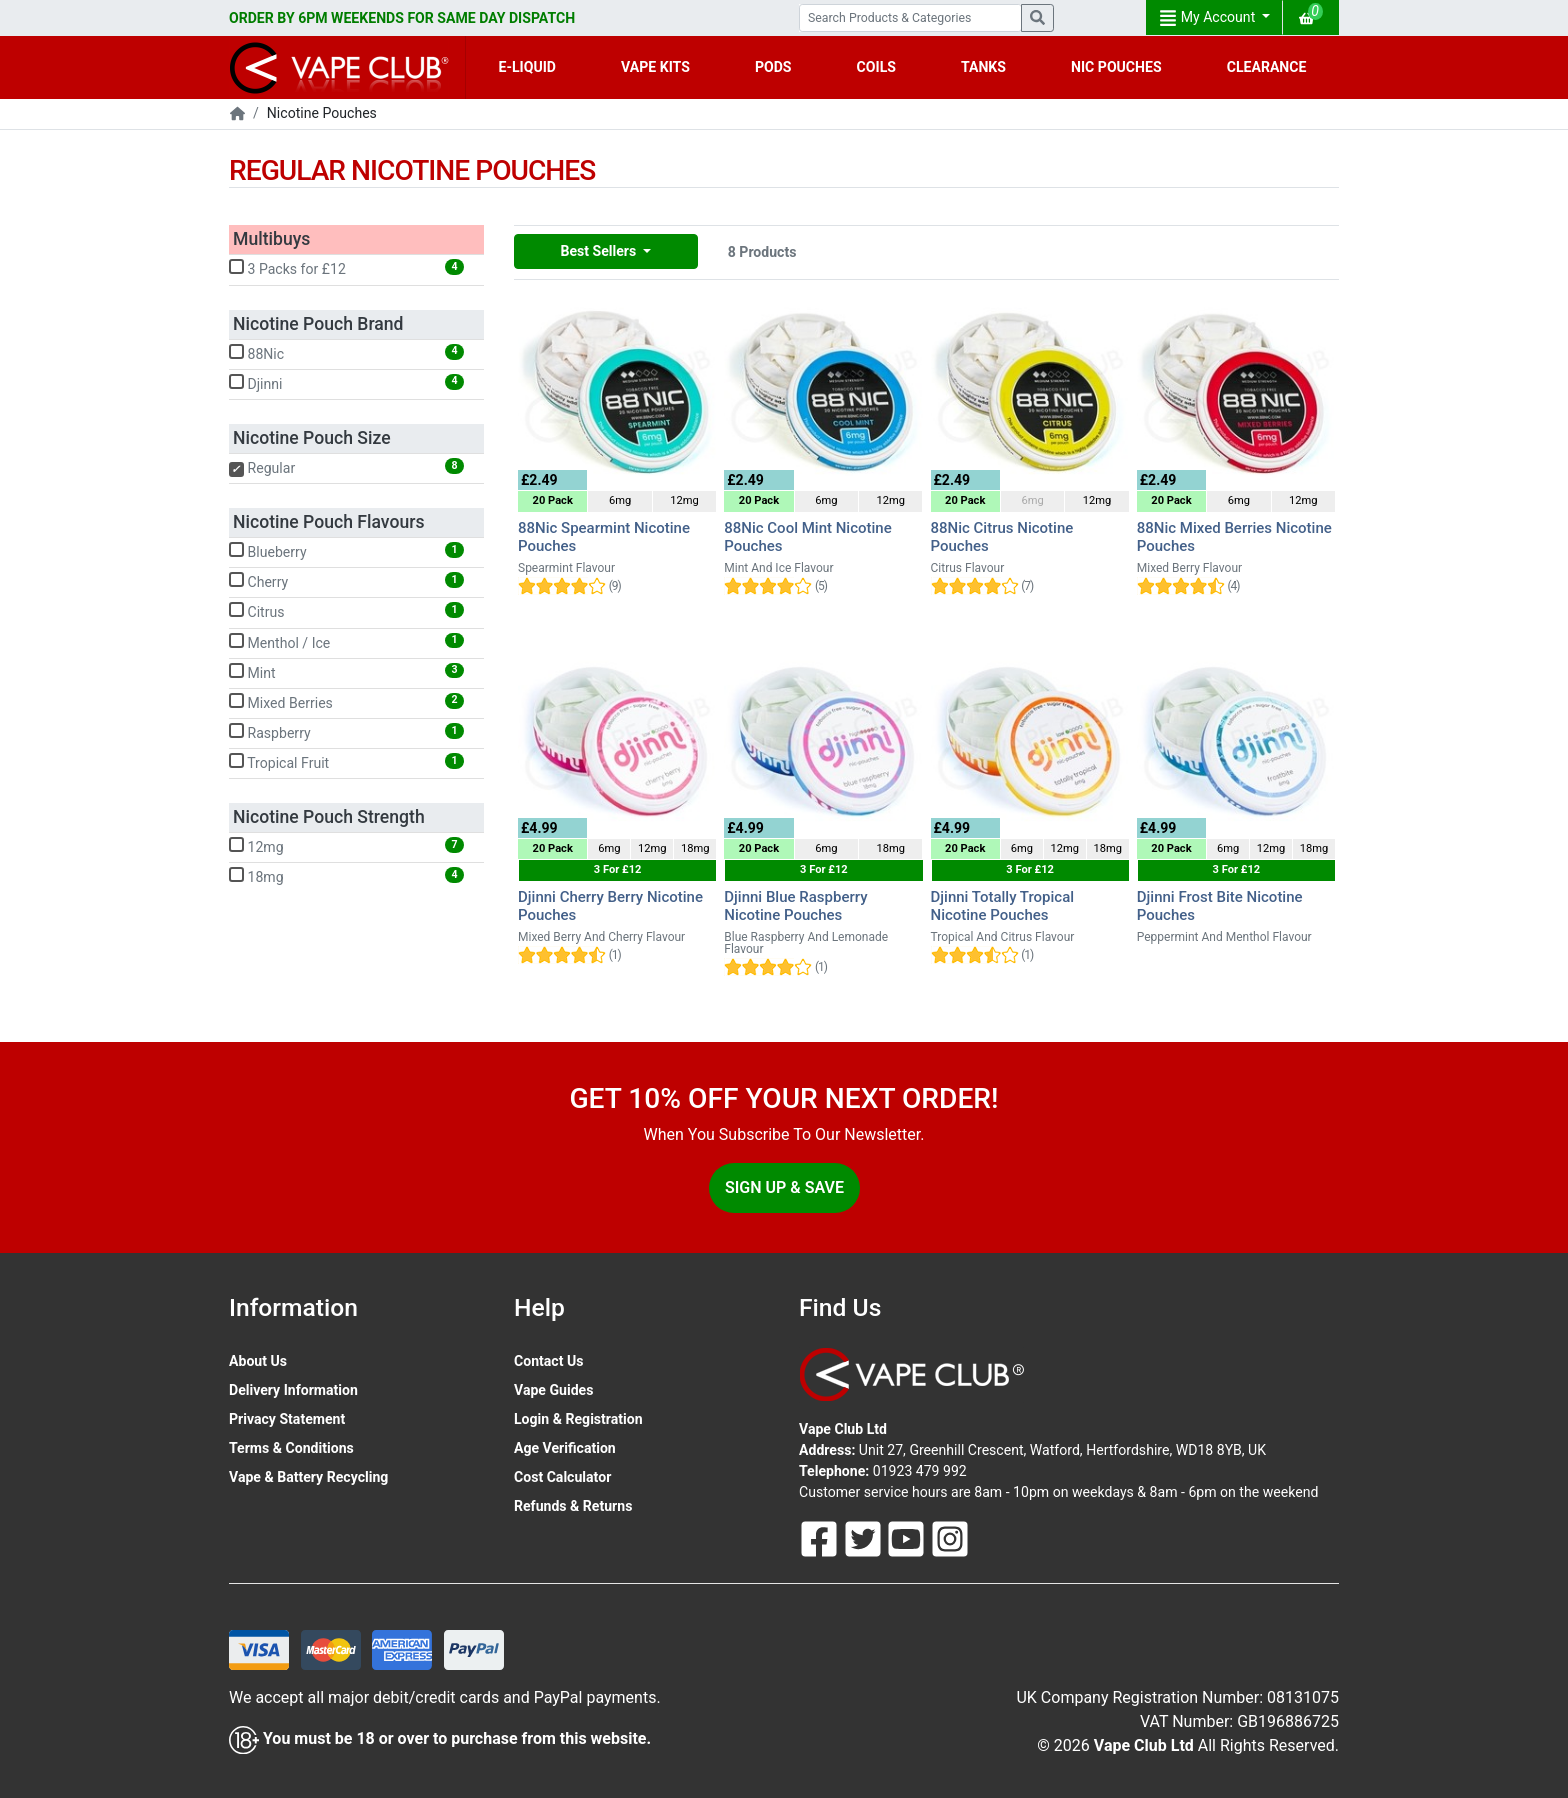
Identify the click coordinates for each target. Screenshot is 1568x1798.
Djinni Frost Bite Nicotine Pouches (1220, 906)
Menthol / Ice (346, 642)
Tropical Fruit (346, 762)
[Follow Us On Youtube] (908, 1538)
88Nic (346, 353)
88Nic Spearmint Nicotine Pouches (604, 537)
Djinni (346, 383)
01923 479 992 (920, 1471)
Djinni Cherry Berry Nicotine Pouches (610, 906)
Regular (346, 467)
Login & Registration (578, 1419)
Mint (346, 672)
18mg (346, 876)
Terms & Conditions (291, 1448)
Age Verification (565, 1448)
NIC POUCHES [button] (1116, 67)
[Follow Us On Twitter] (865, 1538)
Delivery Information (293, 1390)
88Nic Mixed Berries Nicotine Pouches (1234, 537)
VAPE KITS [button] (655, 67)
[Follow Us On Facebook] (821, 1538)
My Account (1209, 18)
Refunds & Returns (573, 1506)
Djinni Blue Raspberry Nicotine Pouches (795, 906)
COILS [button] (876, 67)
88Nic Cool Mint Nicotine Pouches (807, 537)
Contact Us (548, 1361)
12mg (346, 846)
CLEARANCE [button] (1267, 67)
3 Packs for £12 (346, 268)
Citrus (346, 611)
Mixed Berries (346, 702)
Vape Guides (553, 1390)
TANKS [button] (983, 67)
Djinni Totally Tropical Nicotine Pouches (1003, 906)
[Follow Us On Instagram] (950, 1538)
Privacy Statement (287, 1419)
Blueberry (346, 551)
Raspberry (346, 732)
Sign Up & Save (784, 1187)
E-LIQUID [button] (527, 67)
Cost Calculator (562, 1477)
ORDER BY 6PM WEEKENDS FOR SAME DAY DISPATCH (402, 18)
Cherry (346, 581)
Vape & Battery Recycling (308, 1477)
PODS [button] (773, 67)
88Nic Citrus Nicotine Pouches (1002, 537)
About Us (258, 1361)
